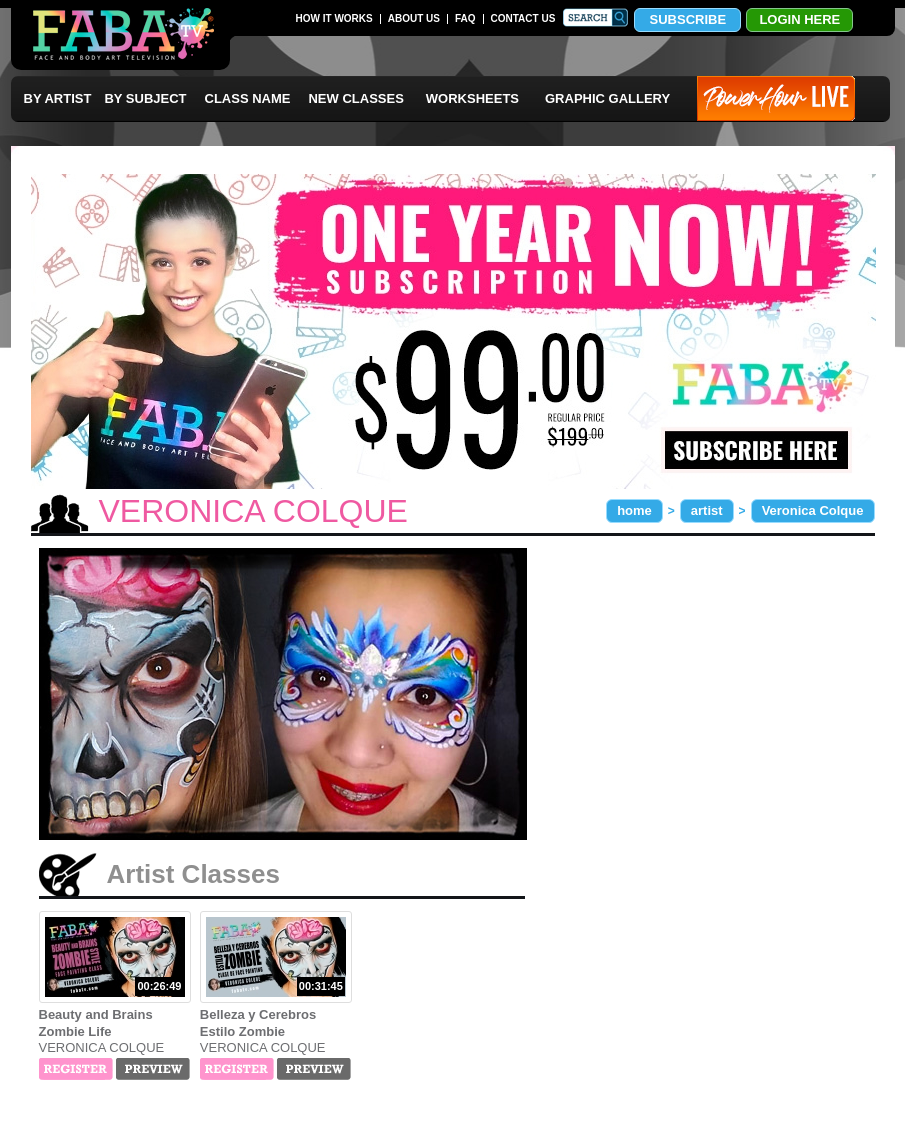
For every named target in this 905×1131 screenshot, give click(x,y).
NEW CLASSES (355, 98)
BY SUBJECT (145, 98)
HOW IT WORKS (334, 18)
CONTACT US (523, 18)
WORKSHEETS (472, 98)
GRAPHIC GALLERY (607, 98)
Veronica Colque (813, 510)
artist (707, 510)
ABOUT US (414, 18)
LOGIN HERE (799, 19)
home (634, 510)
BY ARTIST (58, 98)
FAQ (465, 18)
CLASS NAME (248, 98)
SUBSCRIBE (688, 19)
